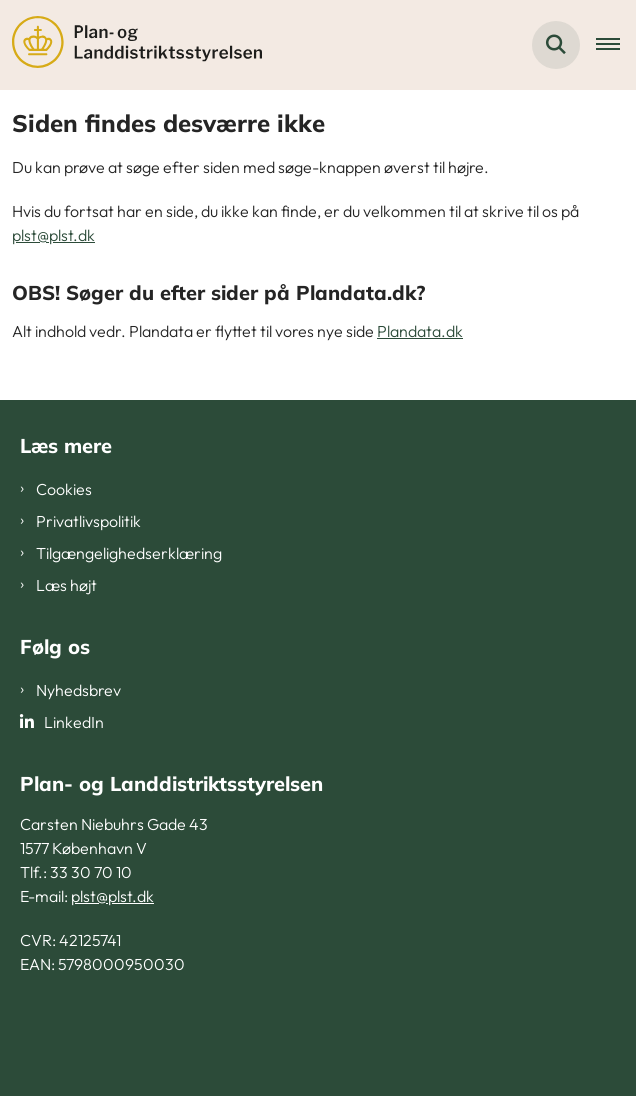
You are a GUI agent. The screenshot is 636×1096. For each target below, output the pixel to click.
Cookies (64, 489)
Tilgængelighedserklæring (129, 553)
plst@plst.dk (53, 235)
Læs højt (66, 585)
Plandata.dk (420, 331)
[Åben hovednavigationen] (616, 45)
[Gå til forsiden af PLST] (131, 45)
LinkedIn (74, 722)
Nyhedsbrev (78, 690)
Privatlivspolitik (88, 521)
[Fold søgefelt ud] (556, 45)
